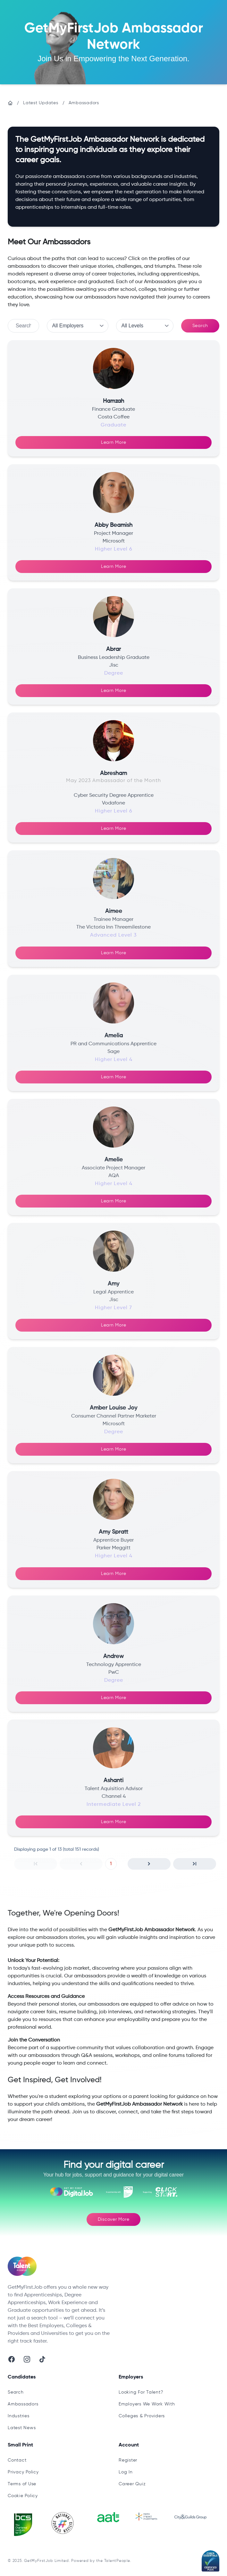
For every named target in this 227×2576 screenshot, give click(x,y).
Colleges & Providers (142, 2416)
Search (200, 326)
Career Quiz (132, 2484)
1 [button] (111, 1864)
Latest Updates (40, 103)
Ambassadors (84, 103)
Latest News (22, 2428)
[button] (35, 1864)
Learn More (113, 442)
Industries (18, 2416)
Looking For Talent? (141, 2392)
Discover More (114, 2219)
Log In (126, 2472)
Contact (17, 2460)
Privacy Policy (23, 2472)
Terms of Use (22, 2484)
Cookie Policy (23, 2496)
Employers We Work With (147, 2404)
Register (128, 2460)
